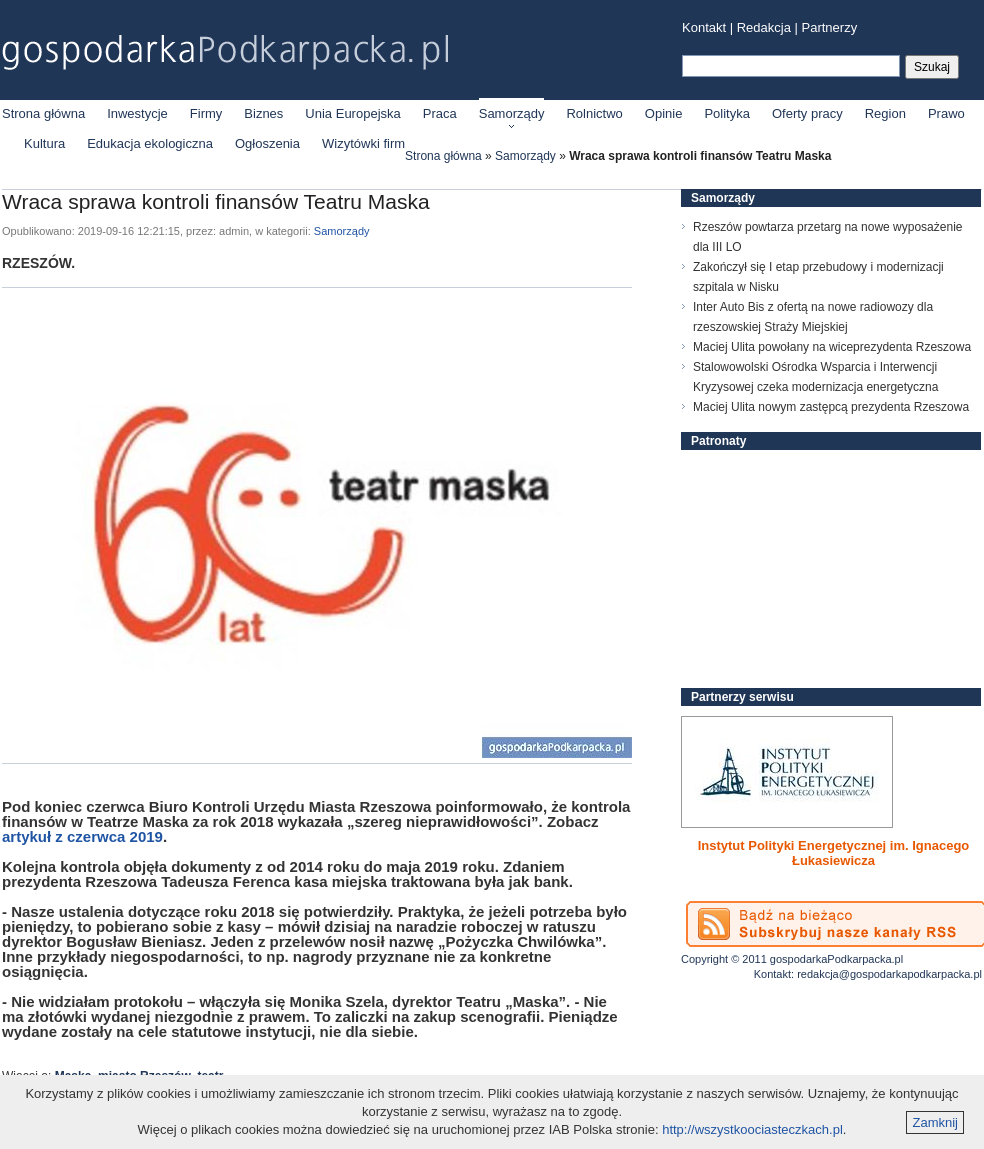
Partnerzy (830, 27)
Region (885, 113)
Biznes (263, 113)
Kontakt (704, 27)
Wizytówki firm (363, 143)
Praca (440, 113)
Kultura (44, 143)
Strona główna (43, 113)
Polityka (727, 113)
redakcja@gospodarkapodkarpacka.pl (889, 974)
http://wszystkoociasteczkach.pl (752, 1129)
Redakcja (764, 27)
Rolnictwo (594, 113)
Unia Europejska (352, 113)
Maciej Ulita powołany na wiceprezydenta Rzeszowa (832, 347)
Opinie (664, 113)
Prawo (946, 113)
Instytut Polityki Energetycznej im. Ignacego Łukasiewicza (834, 853)
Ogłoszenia (267, 143)
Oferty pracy (807, 113)
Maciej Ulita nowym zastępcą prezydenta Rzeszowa (831, 407)
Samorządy (512, 113)
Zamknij (935, 1122)
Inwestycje (137, 113)
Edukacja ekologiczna (150, 143)
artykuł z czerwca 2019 (82, 836)
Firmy (206, 113)
